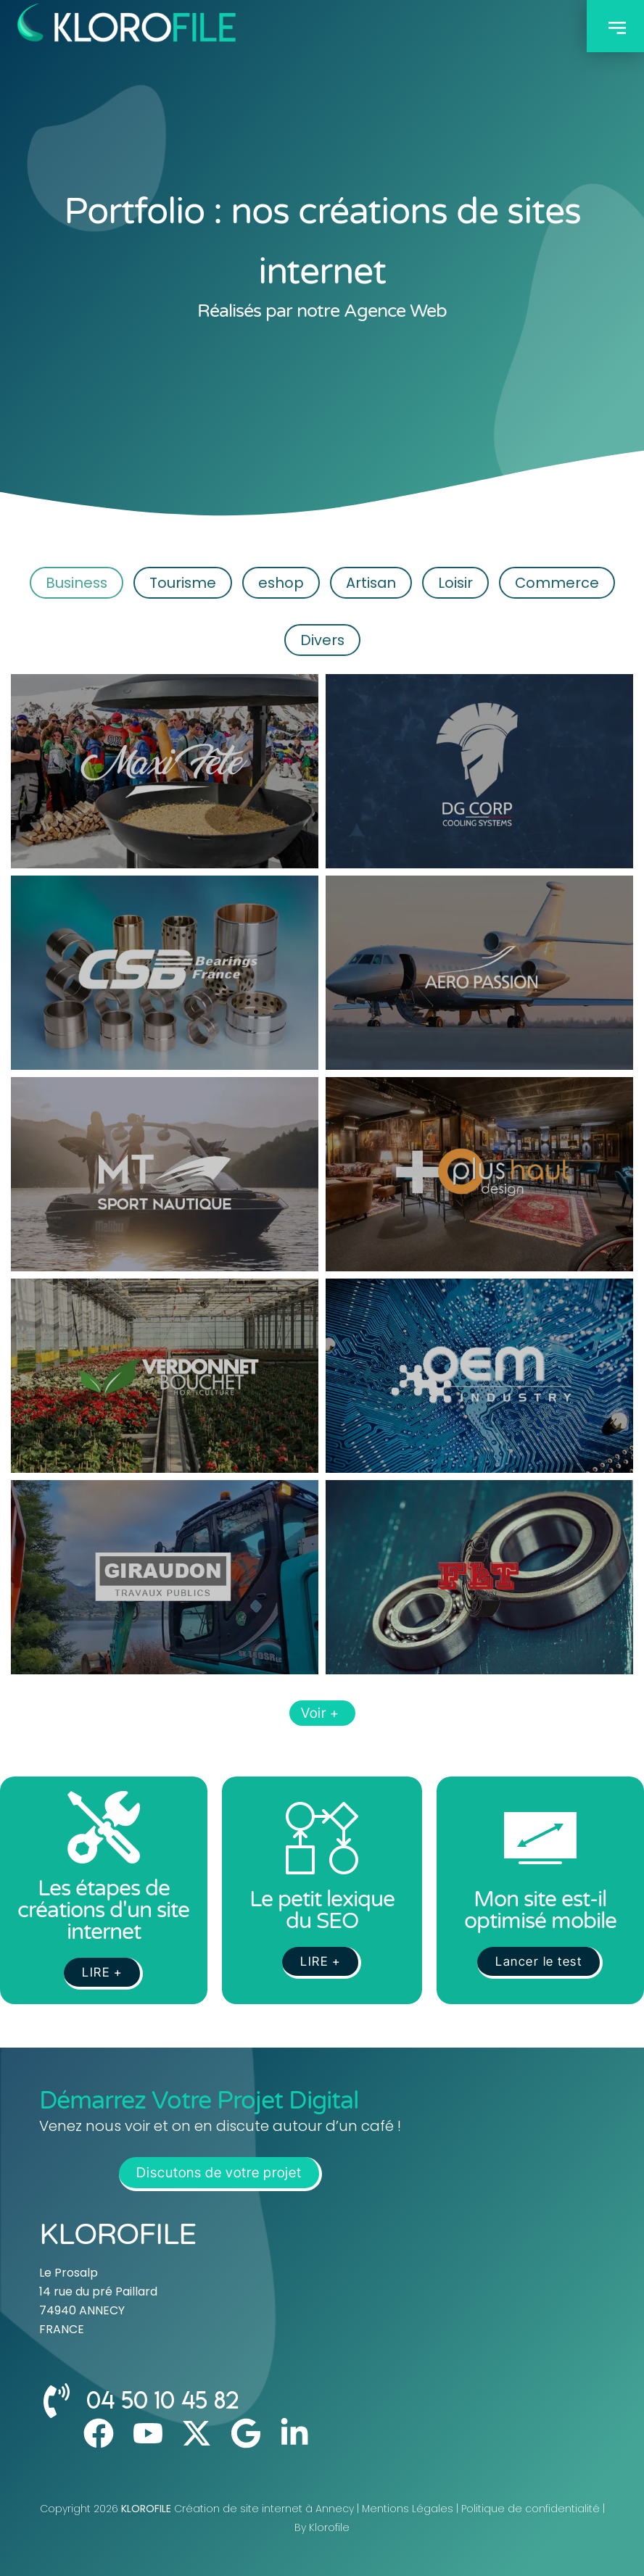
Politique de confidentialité (530, 2508)
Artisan (373, 582)
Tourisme (178, 582)
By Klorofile (322, 2527)
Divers (322, 639)
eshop (280, 582)
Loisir (460, 582)
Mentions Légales (407, 2508)
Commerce (565, 582)
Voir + (322, 1713)
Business (68, 582)
